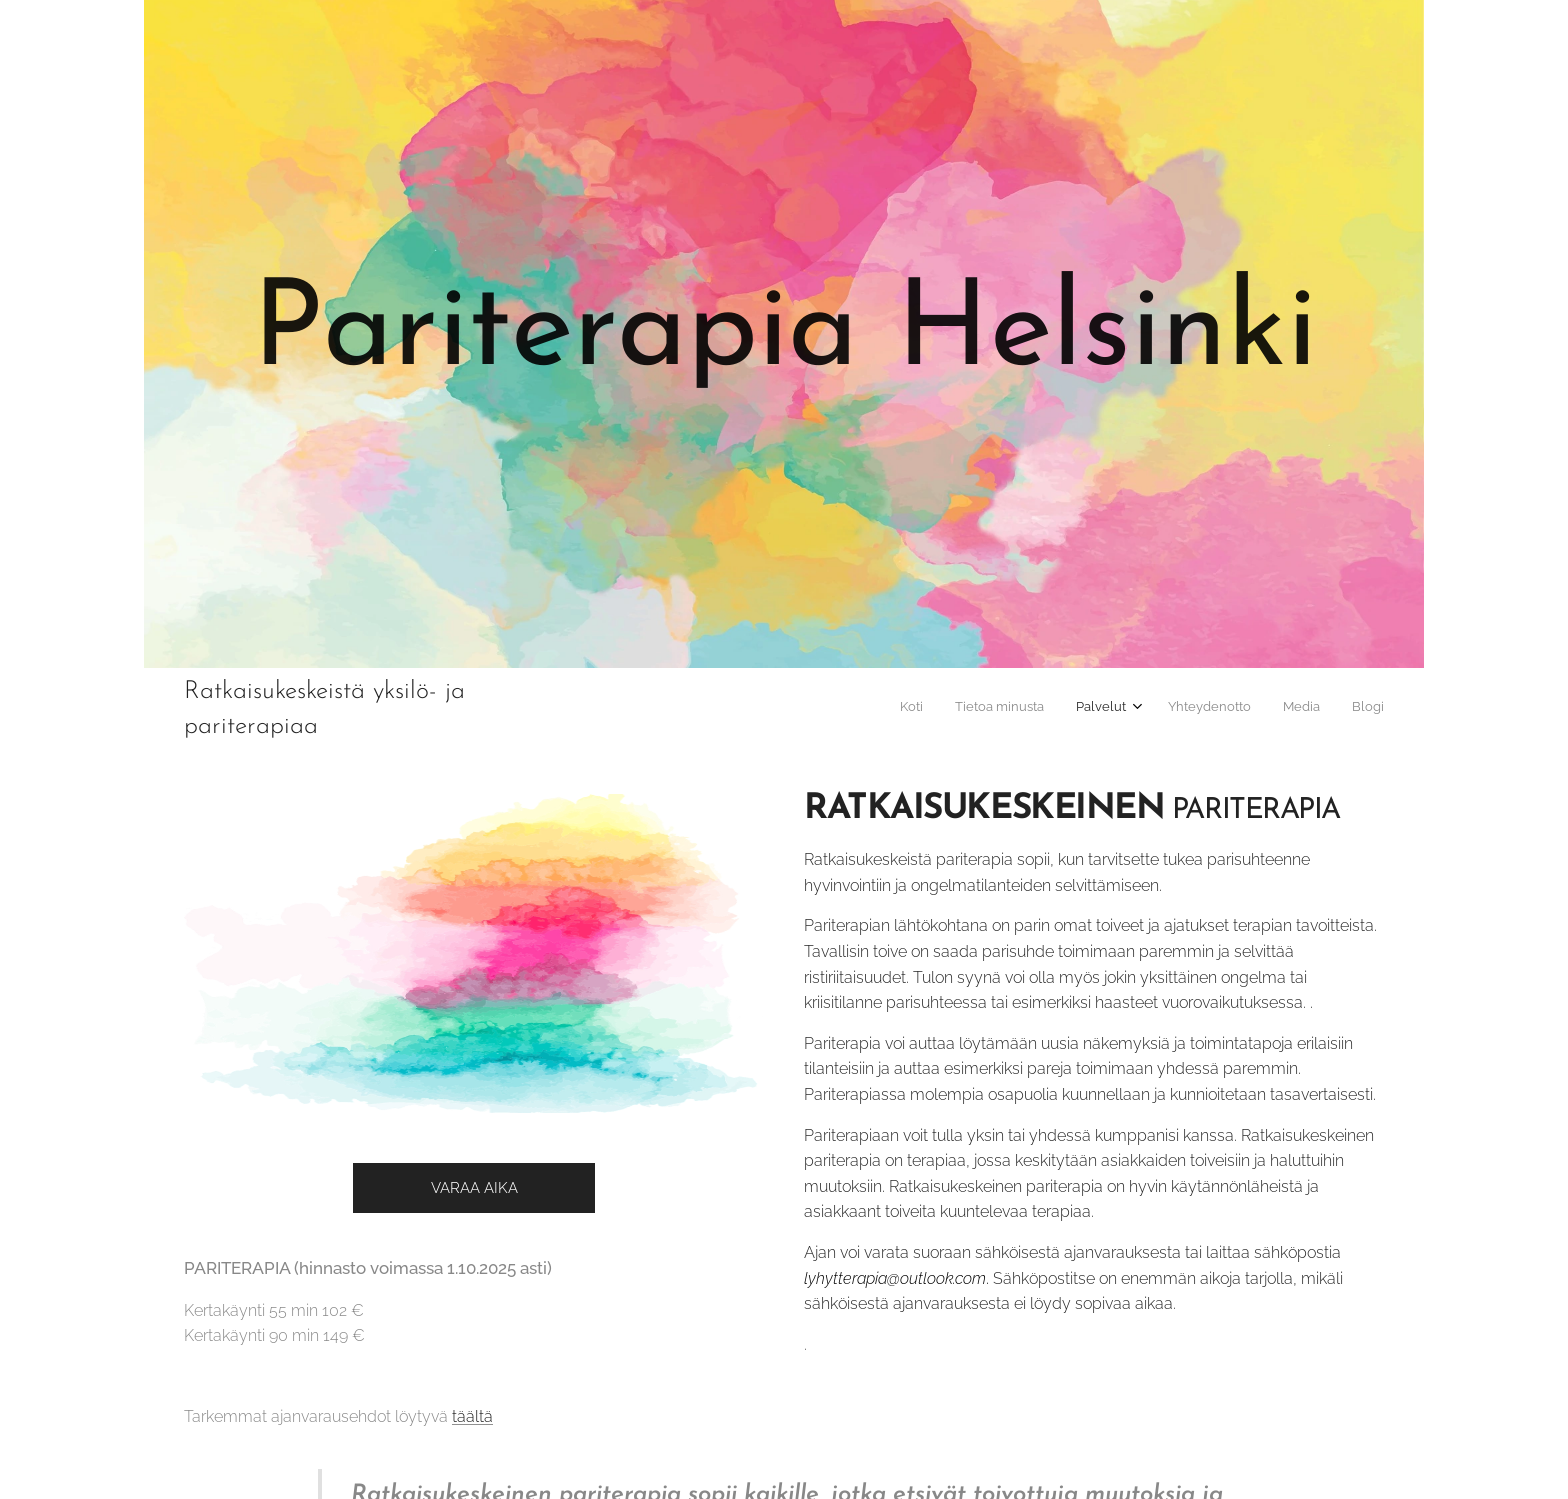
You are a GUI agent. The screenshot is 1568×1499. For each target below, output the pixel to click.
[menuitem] (1219, 709)
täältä (472, 1416)
